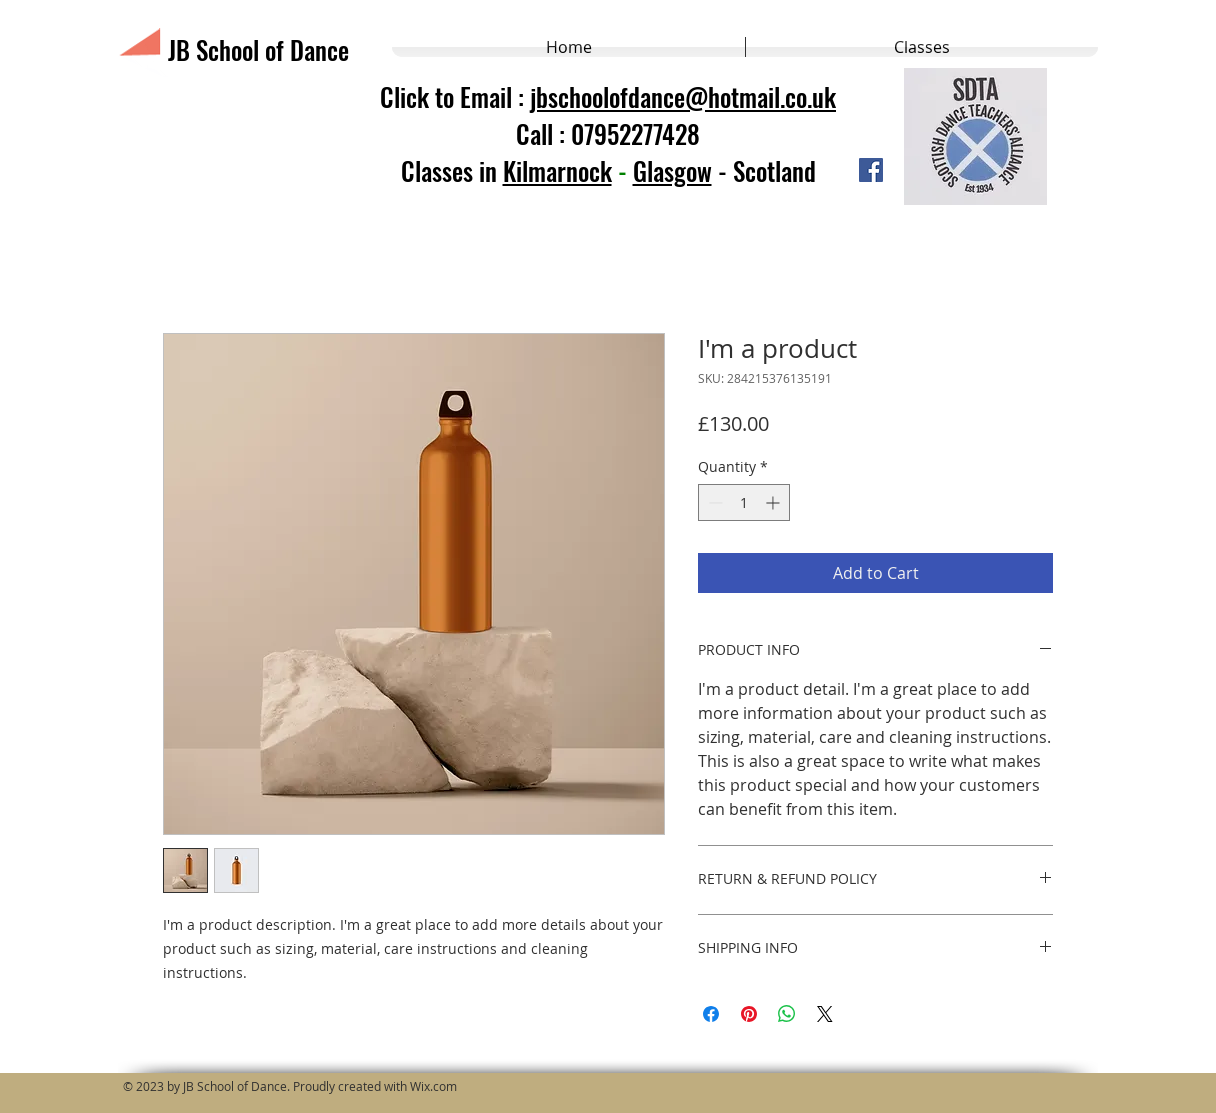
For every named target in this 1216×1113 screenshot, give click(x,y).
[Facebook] (871, 170)
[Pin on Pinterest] (749, 1014)
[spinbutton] (744, 502)
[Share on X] (825, 1014)
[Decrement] (713, 502)
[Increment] (774, 502)
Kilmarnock (557, 170)
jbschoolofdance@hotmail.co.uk (683, 96)
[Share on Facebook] (711, 1014)
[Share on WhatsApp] (787, 1014)
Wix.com (433, 1086)
